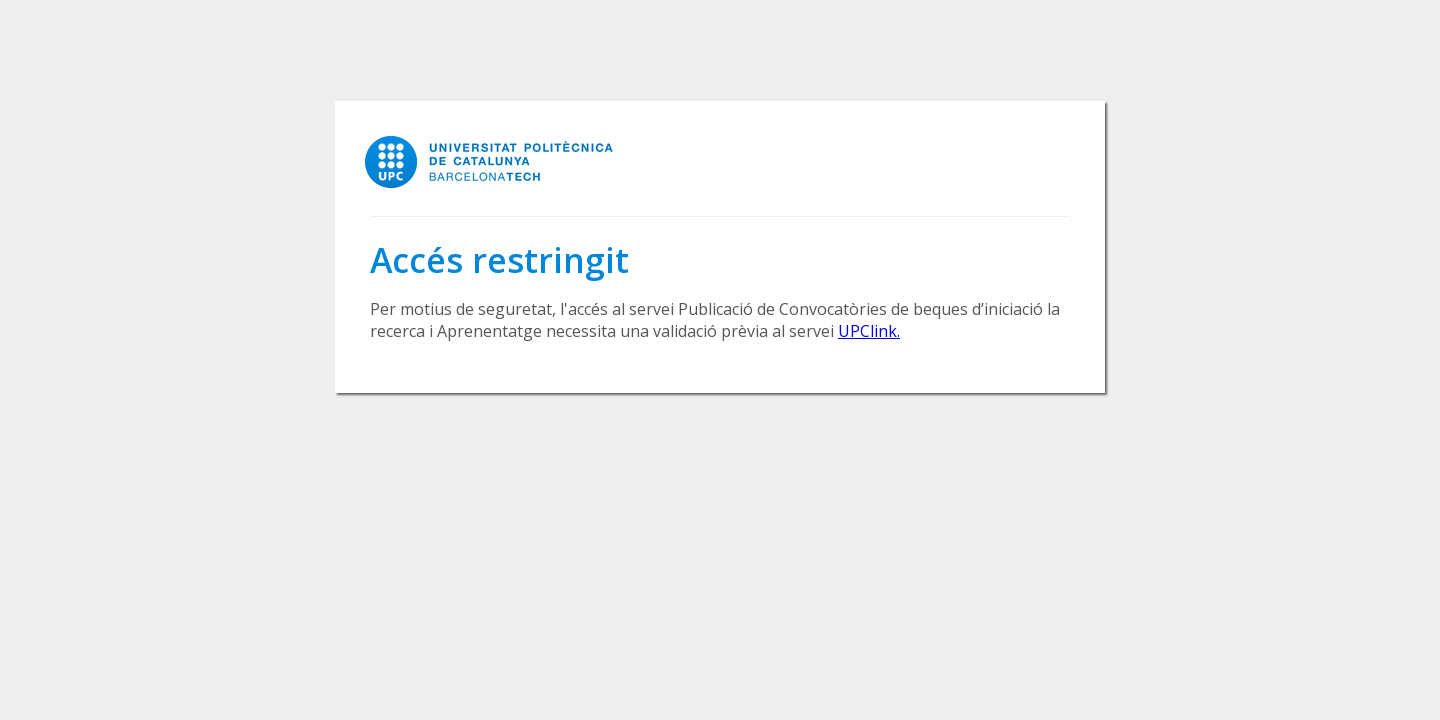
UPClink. (869, 331)
